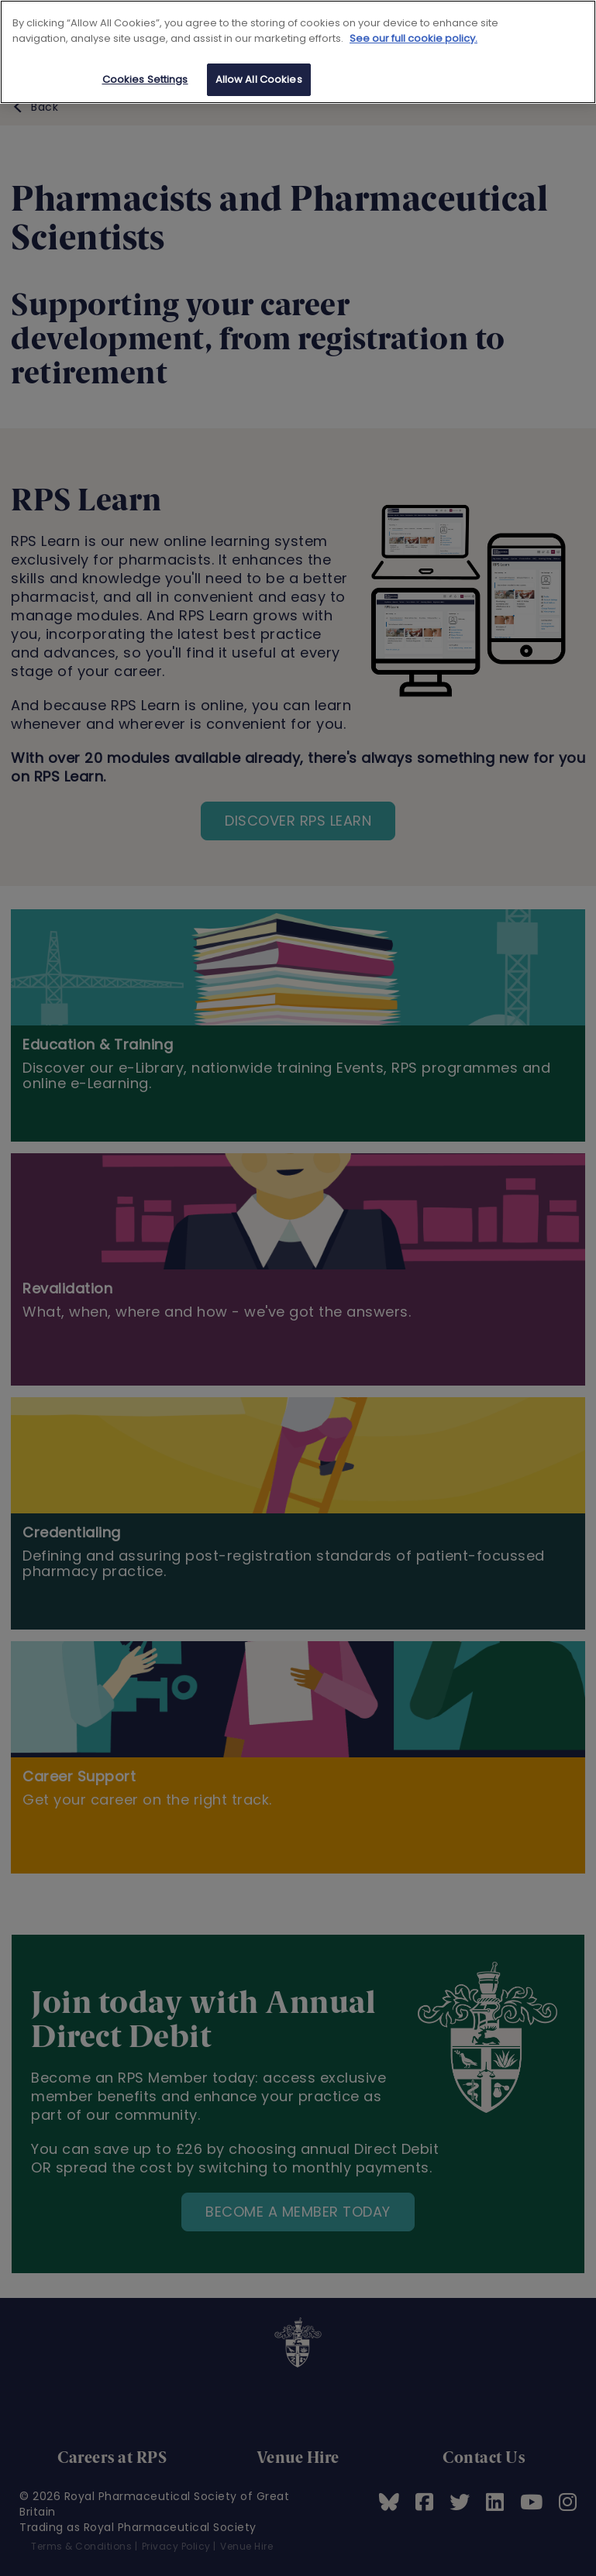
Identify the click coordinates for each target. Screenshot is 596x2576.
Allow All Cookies (258, 79)
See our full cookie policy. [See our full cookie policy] (413, 38)
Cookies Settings (145, 79)
